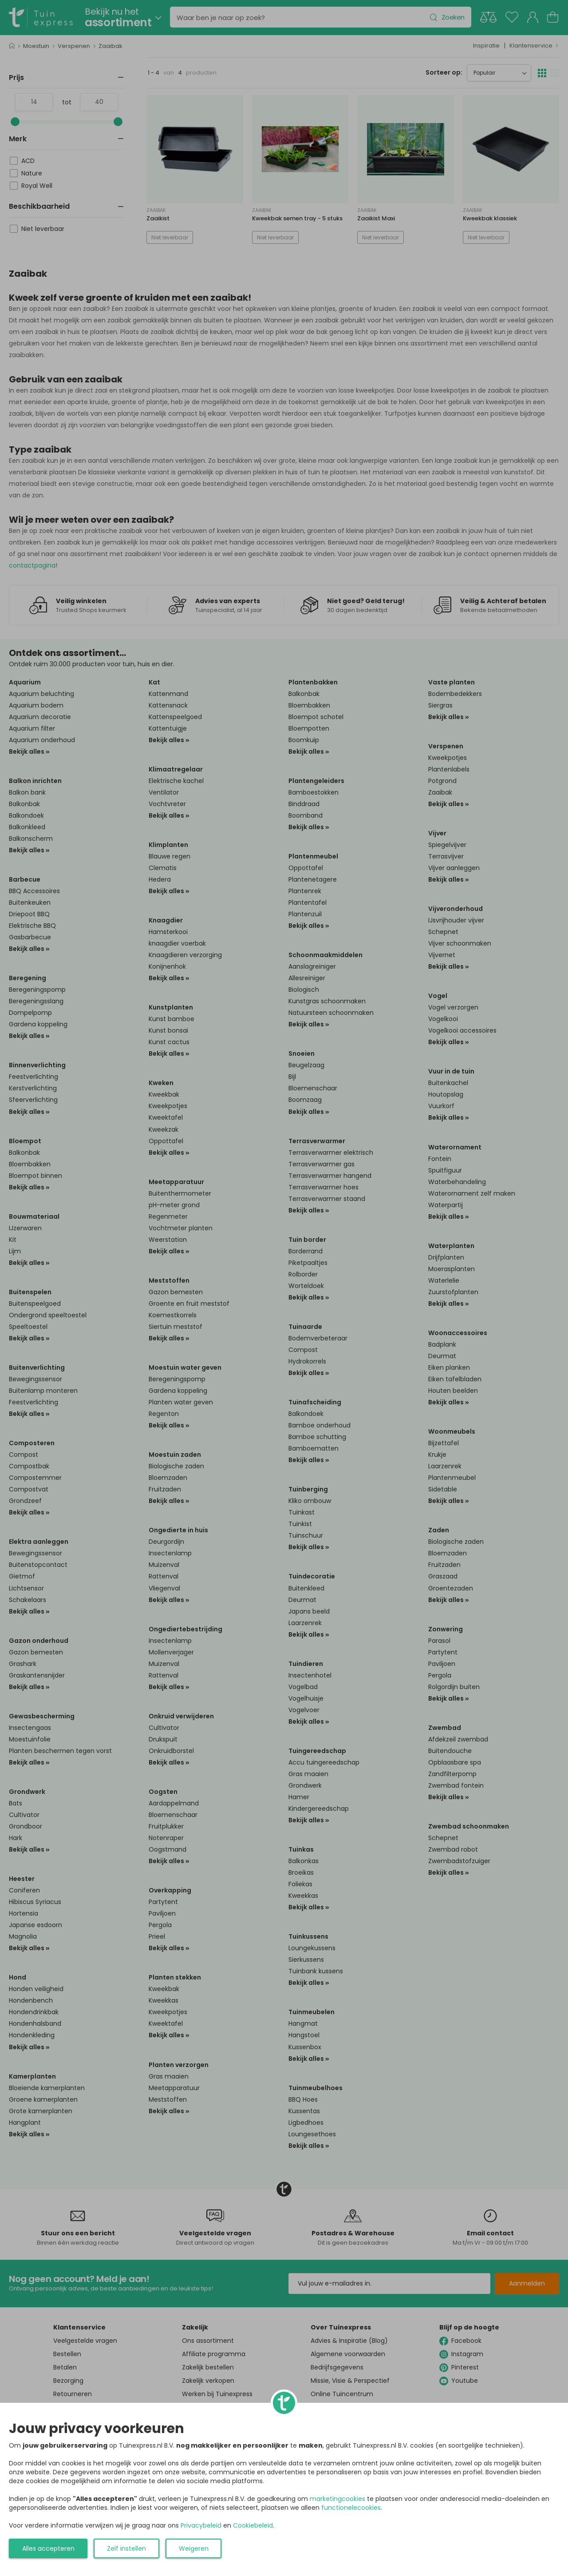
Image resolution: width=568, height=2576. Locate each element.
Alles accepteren (48, 2548)
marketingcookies (337, 2498)
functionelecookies (351, 2507)
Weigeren (194, 2548)
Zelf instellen (126, 2548)
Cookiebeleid (253, 2525)
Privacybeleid (201, 2525)
